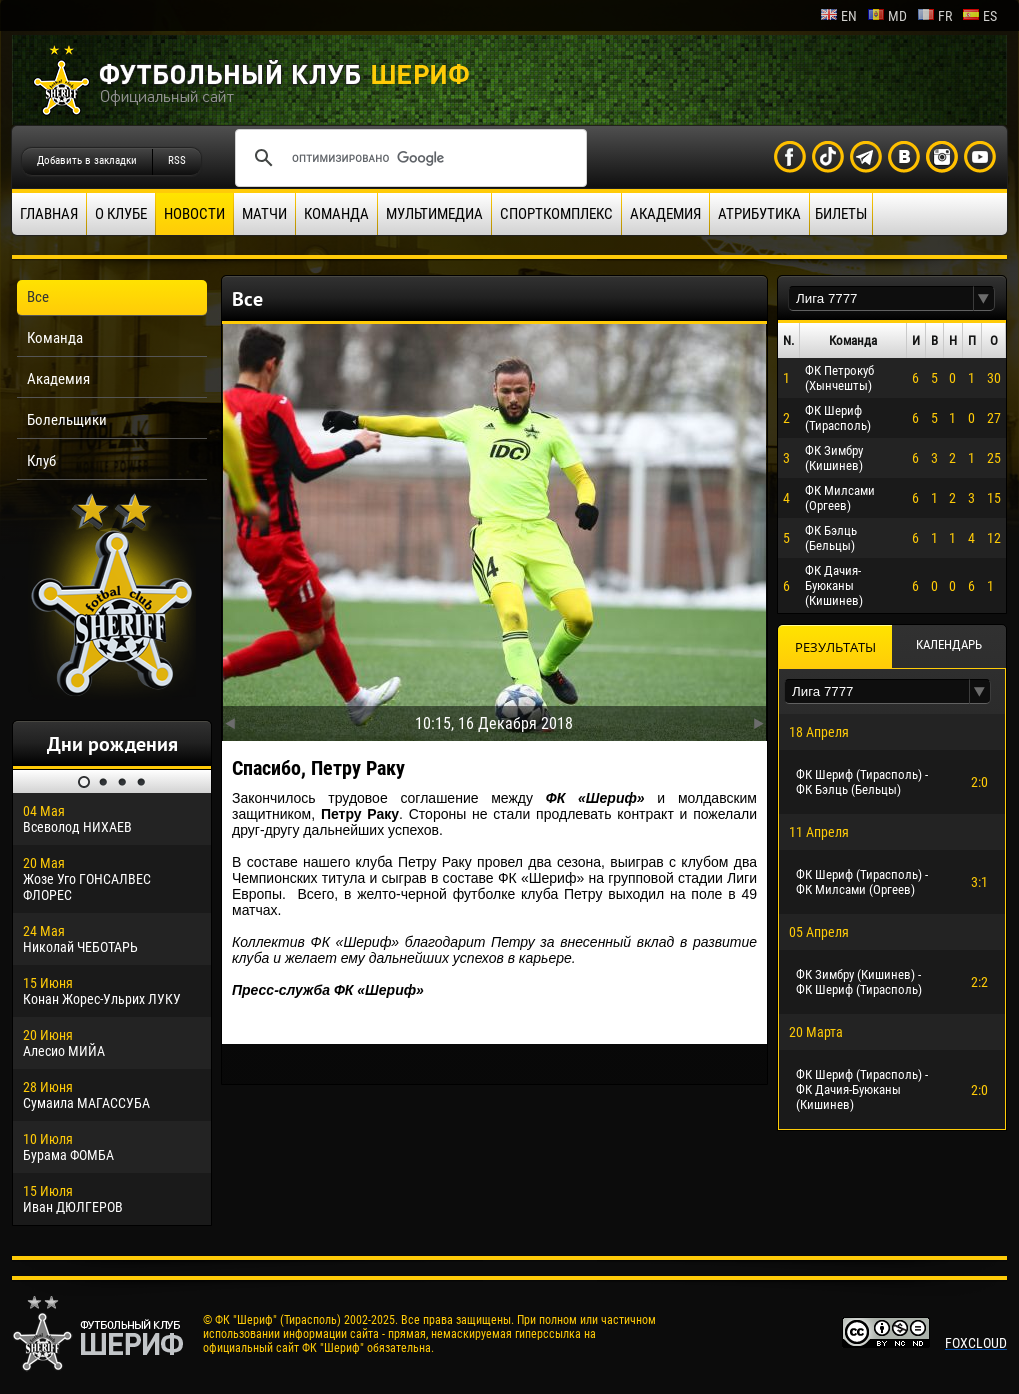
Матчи (264, 214)
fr (934, 16)
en (838, 16)
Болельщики (67, 420)
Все (38, 297)
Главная (49, 214)
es (979, 16)
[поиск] (408, 158)
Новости (194, 214)
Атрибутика (759, 214)
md (887, 16)
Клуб (41, 461)
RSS (177, 160)
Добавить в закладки (87, 160)
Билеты (841, 214)
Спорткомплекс (556, 214)
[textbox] (881, 298)
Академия (665, 214)
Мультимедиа (434, 214)
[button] (984, 298)
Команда (336, 214)
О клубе (121, 214)
